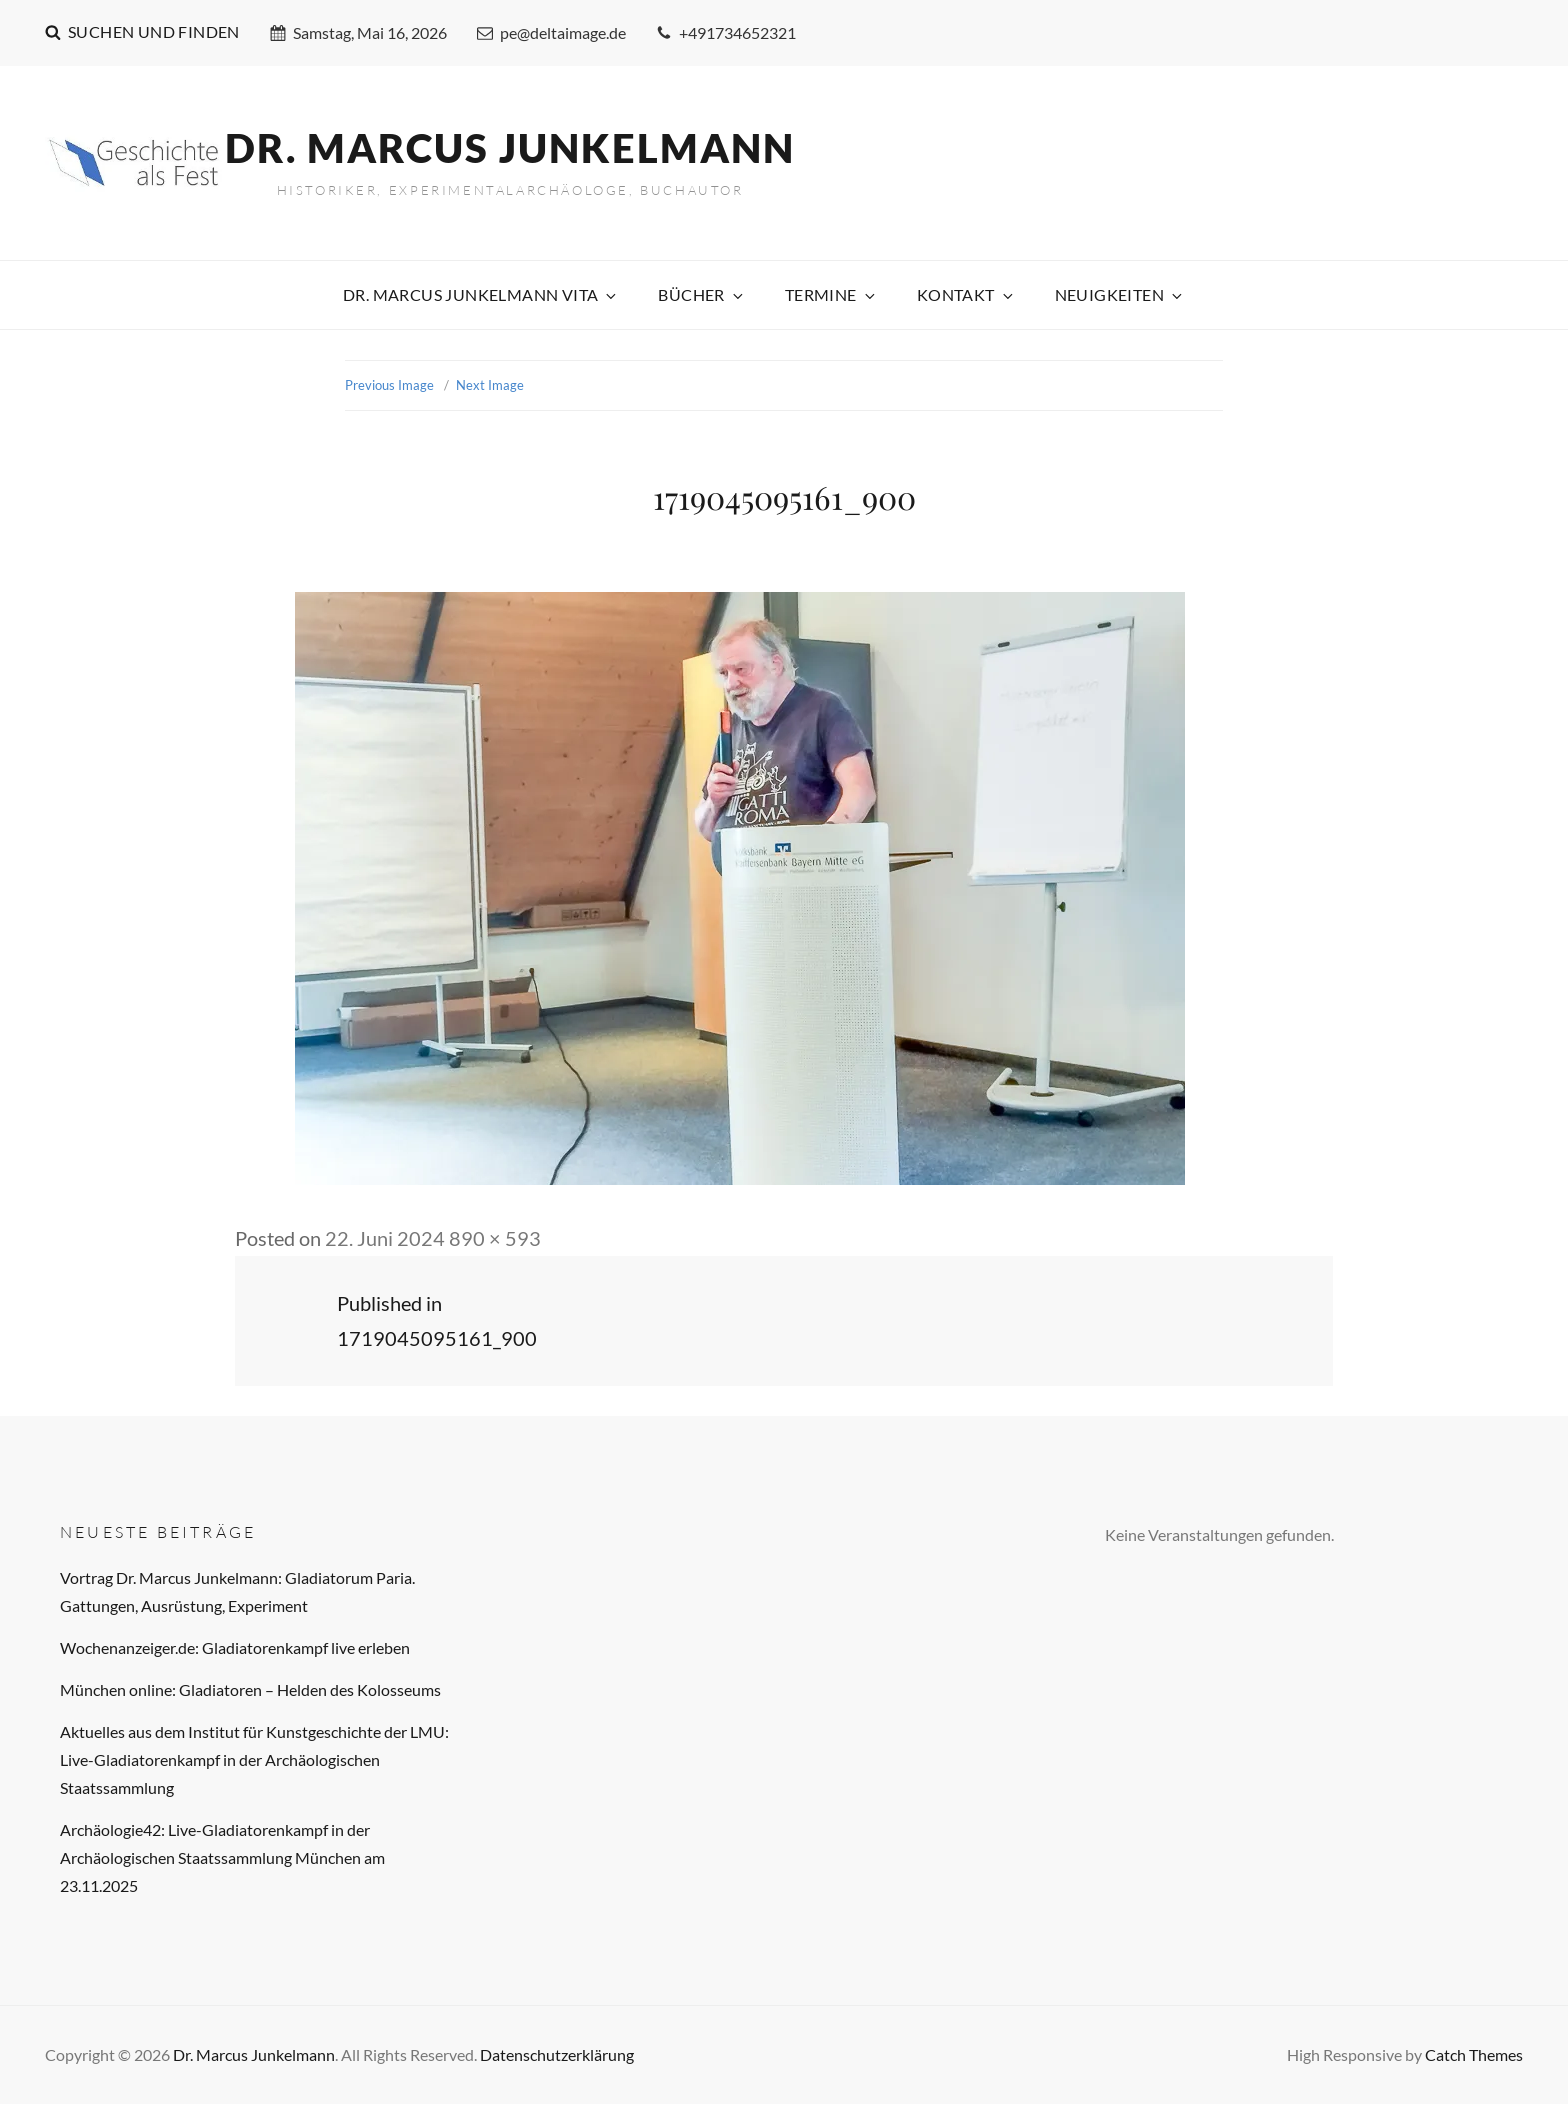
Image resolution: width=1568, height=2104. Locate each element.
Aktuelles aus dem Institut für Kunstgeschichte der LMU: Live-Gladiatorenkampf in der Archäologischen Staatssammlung (254, 1759)
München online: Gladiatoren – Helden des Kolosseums (250, 1689)
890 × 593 (495, 1238)
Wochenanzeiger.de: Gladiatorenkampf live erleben (235, 1647)
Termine (831, 294)
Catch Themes (1474, 2054)
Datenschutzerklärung (557, 2054)
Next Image (490, 385)
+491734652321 (726, 32)
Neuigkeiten (1120, 294)
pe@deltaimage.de (551, 32)
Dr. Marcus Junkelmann (510, 148)
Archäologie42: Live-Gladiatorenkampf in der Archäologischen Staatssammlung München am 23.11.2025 (222, 1857)
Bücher (701, 294)
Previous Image (389, 385)
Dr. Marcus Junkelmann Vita (481, 294)
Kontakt (966, 294)
